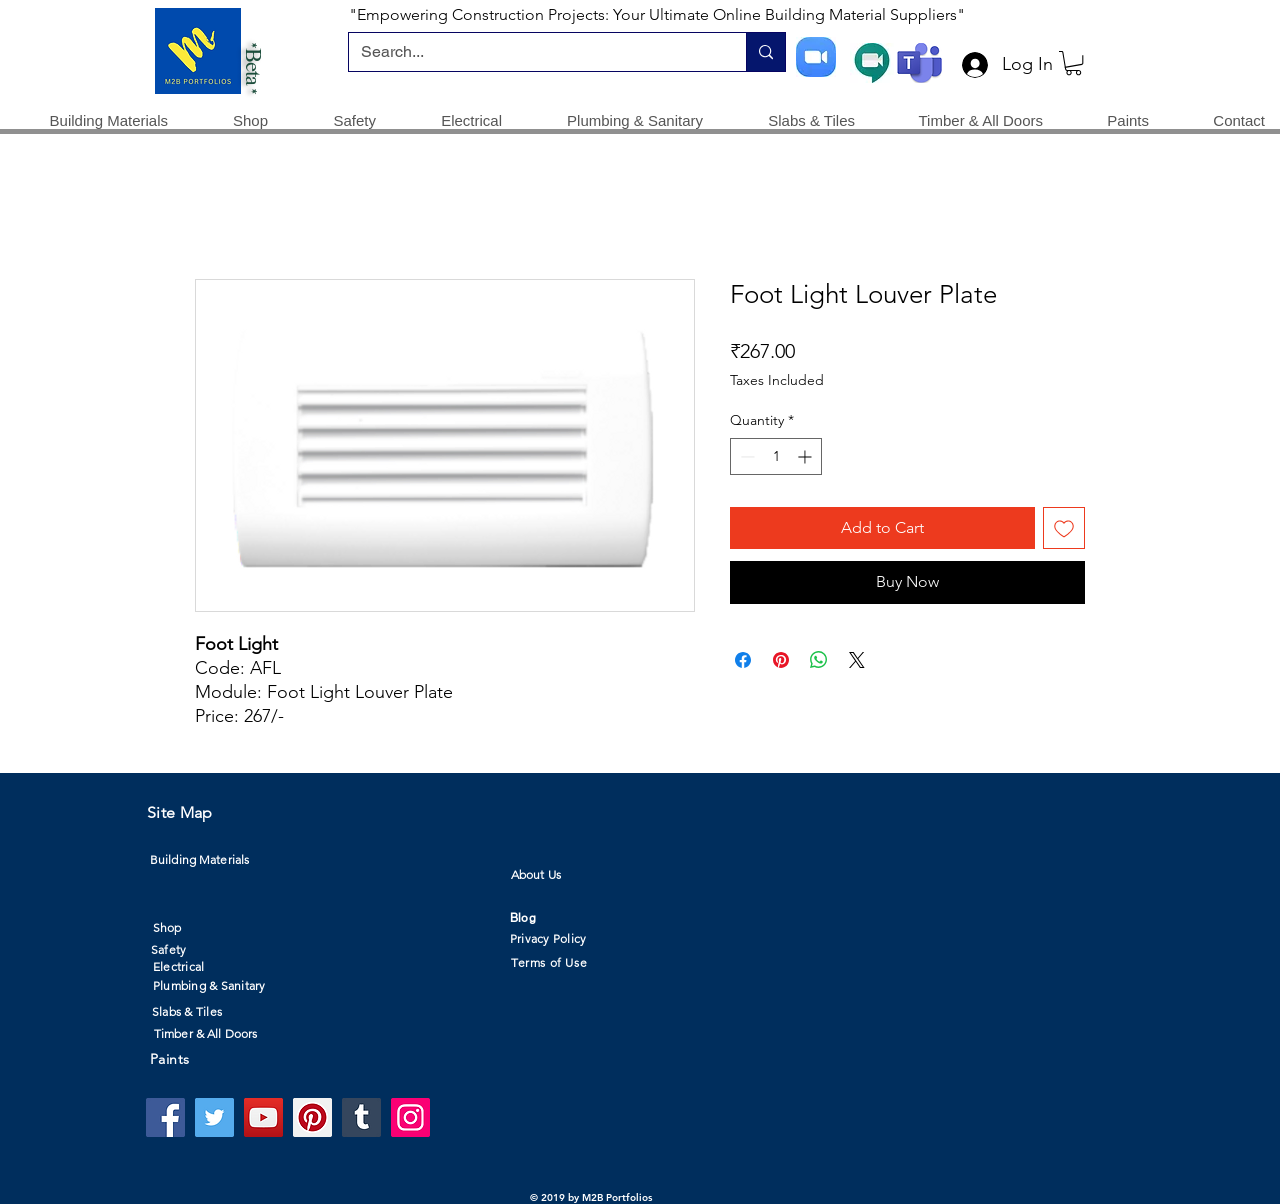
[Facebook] (165, 1117)
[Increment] (806, 456)
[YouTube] (263, 1117)
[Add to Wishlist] (1064, 528)
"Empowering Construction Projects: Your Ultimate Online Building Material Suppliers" (657, 14)
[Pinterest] (312, 1117)
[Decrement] (745, 456)
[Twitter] (214, 1117)
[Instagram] (410, 1117)
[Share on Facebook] (743, 660)
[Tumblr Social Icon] (361, 1117)
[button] (1073, 63)
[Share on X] (857, 660)
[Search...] (532, 52)
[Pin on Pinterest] (781, 660)
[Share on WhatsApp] (819, 660)
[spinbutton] (776, 456)
